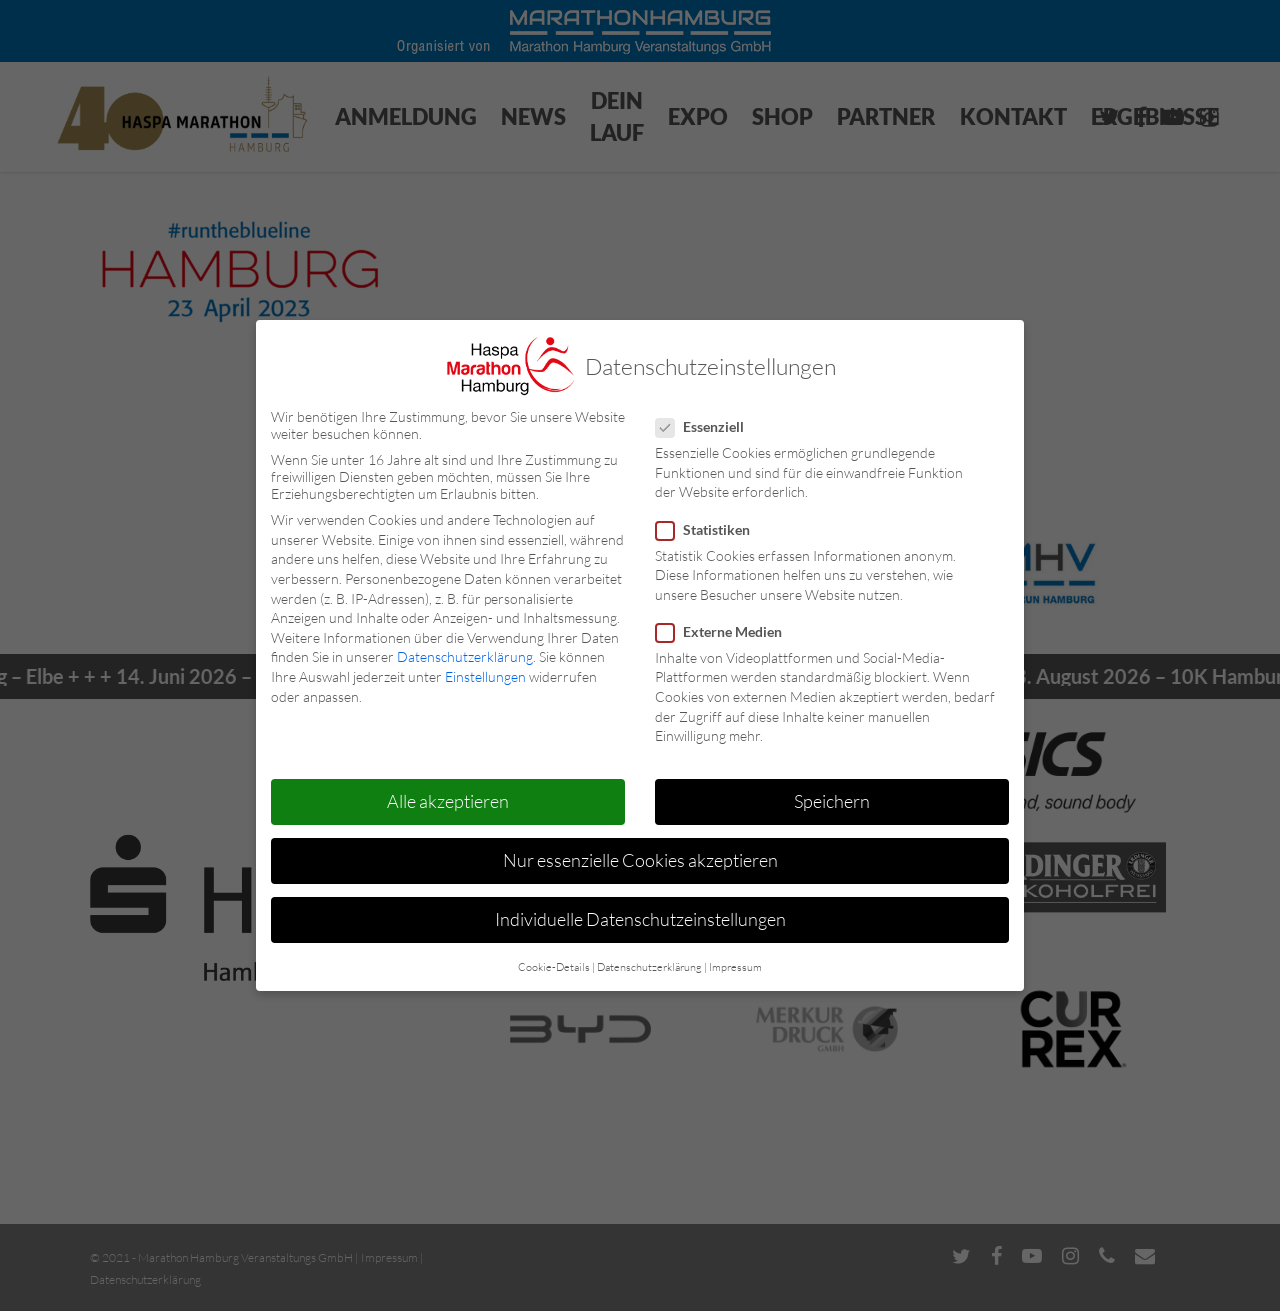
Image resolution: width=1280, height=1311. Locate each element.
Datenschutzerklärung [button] (649, 967)
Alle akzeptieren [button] (448, 801)
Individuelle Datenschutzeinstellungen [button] (640, 919)
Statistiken (711, 529)
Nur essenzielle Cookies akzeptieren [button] (640, 860)
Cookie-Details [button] (554, 967)
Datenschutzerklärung (465, 656)
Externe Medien (727, 631)
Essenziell (708, 426)
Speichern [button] (832, 801)
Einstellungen (485, 676)
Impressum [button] (735, 967)
